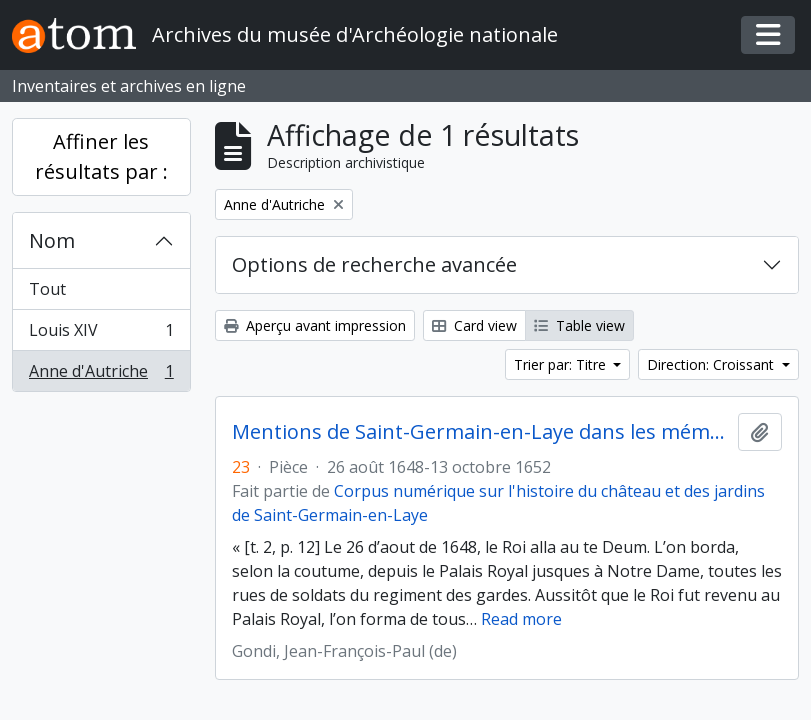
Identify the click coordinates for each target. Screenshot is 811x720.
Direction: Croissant (712, 364)
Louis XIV (101, 334)
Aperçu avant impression (315, 325)
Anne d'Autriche (101, 375)
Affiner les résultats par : (101, 156)
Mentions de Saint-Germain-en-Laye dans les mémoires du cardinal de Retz (481, 432)
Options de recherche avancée (374, 264)
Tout (47, 289)
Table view (579, 325)
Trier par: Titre (562, 364)
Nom (52, 240)
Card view (474, 325)
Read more (521, 619)
